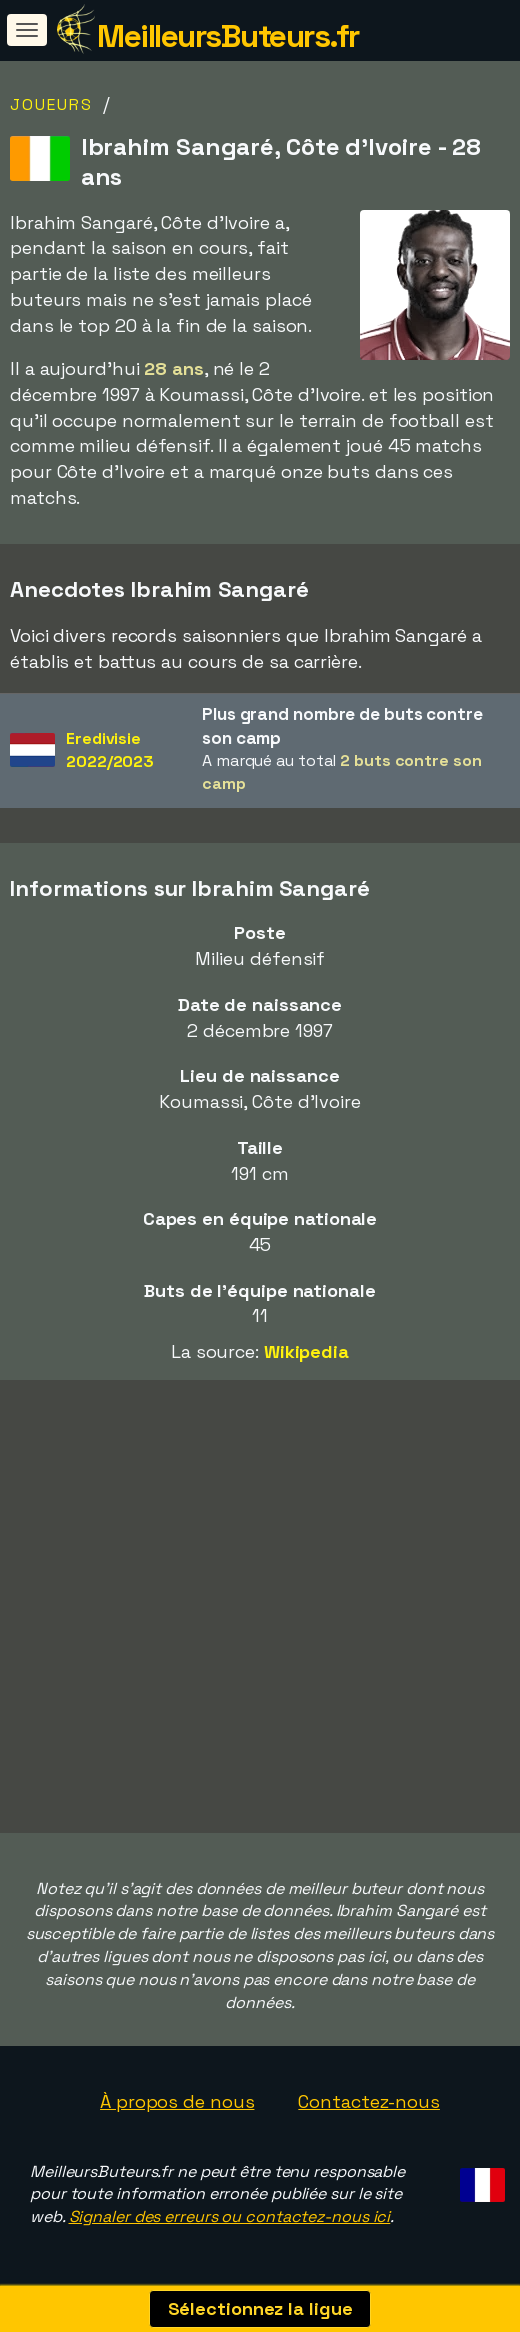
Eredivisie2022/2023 (110, 750)
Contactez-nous (369, 2101)
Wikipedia (306, 1351)
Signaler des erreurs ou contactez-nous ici (230, 2216)
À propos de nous (177, 2101)
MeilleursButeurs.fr (228, 36)
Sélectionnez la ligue (260, 2308)
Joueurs (51, 104)
